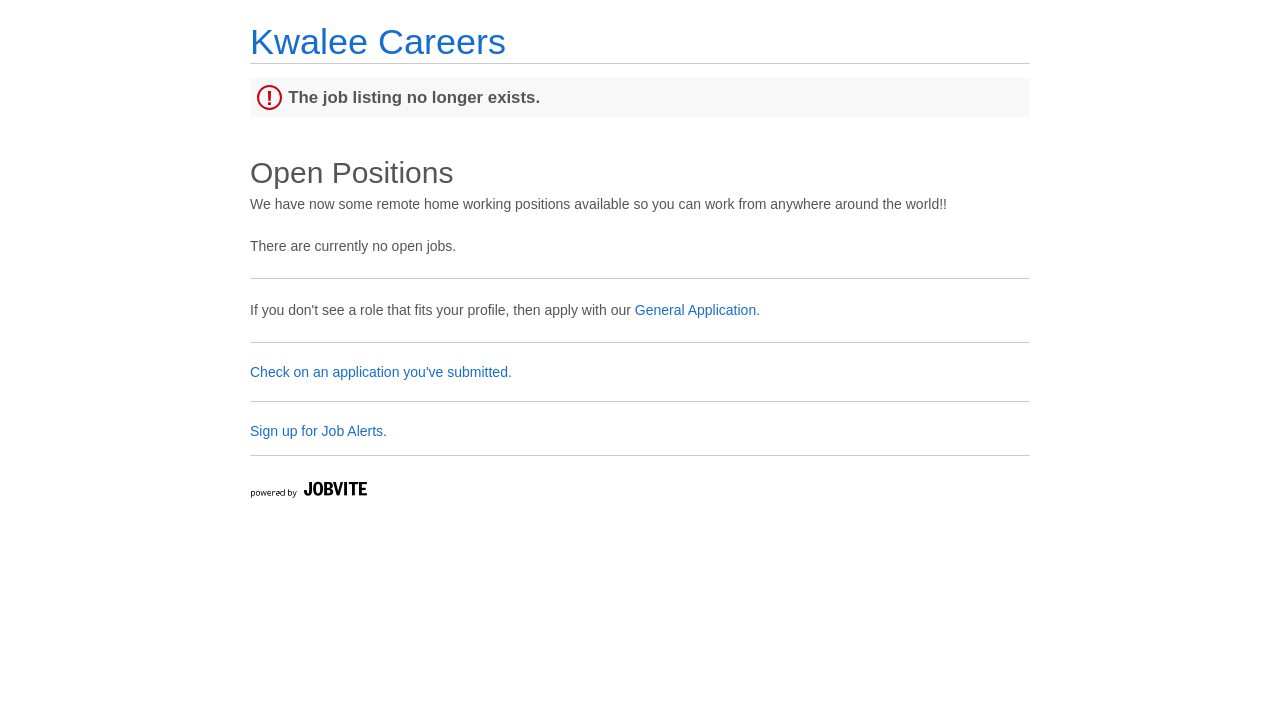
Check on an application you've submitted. (381, 372)
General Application (695, 310)
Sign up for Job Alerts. (318, 431)
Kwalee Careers (378, 41)
